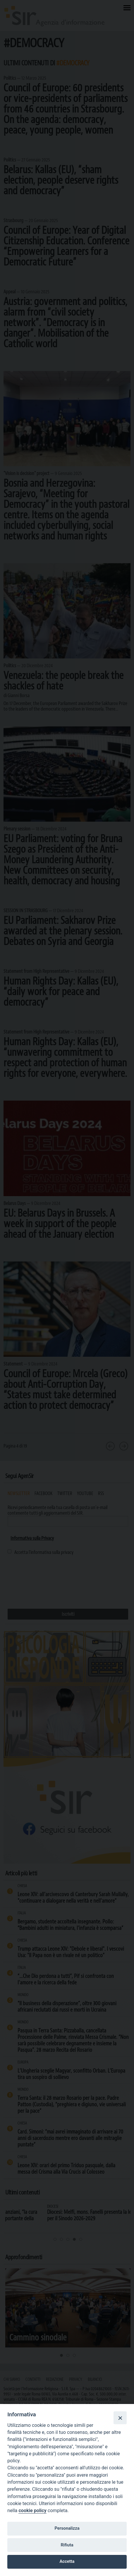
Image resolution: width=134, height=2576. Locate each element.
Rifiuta (67, 2545)
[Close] (120, 2417)
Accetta (67, 2561)
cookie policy (32, 2510)
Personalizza (66, 2528)
